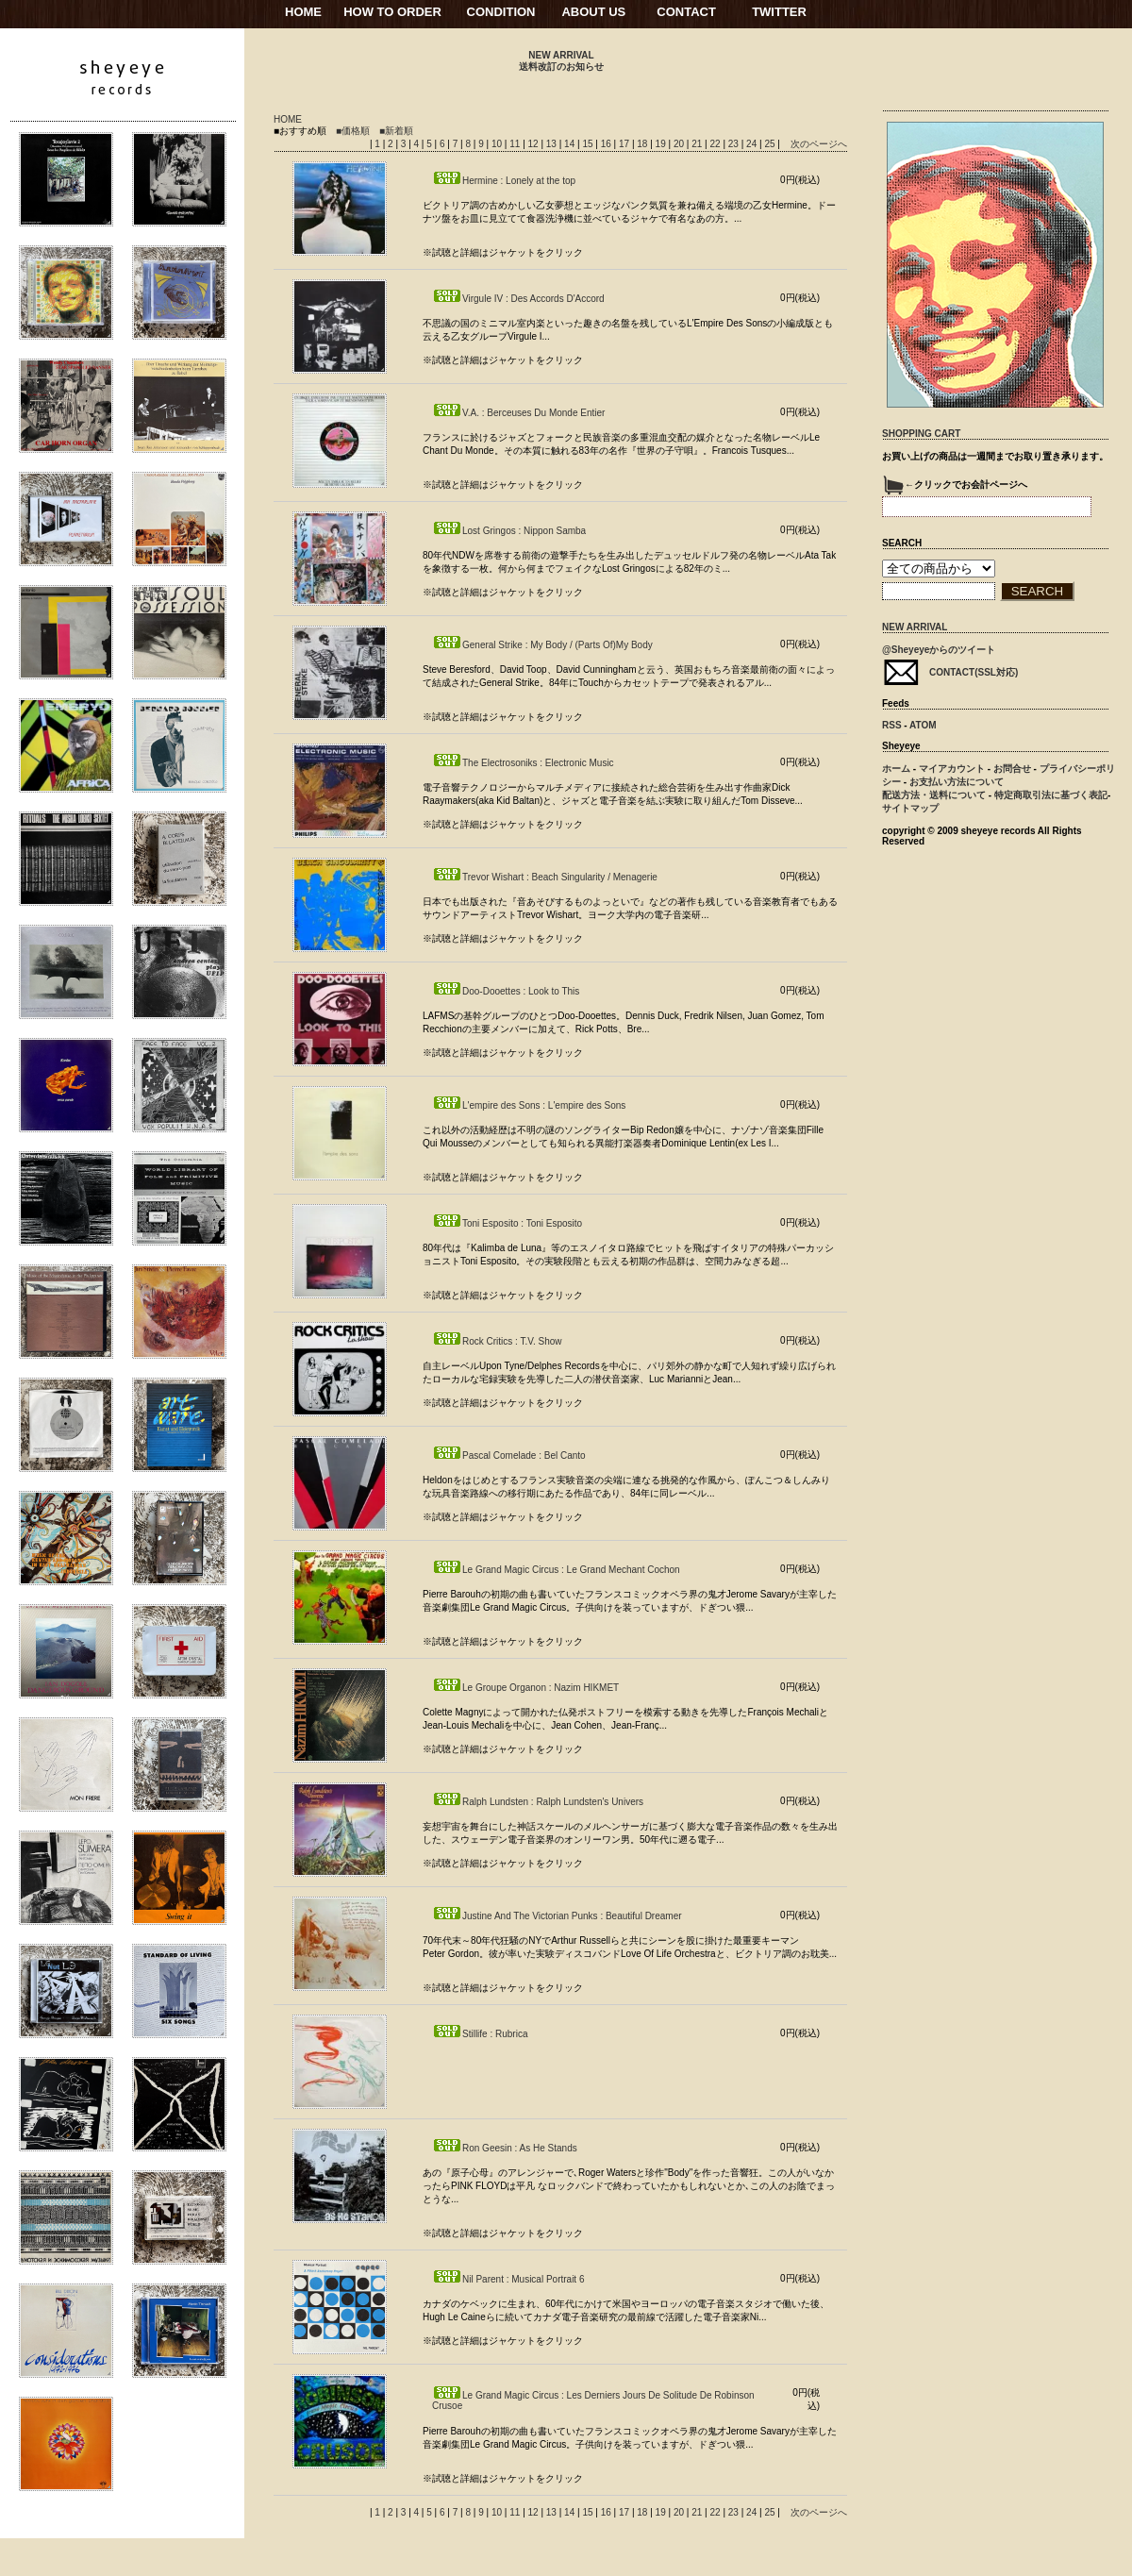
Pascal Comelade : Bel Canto (509, 1455)
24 (752, 144)
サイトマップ (910, 808)
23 (734, 144)
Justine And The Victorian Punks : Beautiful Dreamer (557, 1916)
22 (716, 144)
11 (516, 144)
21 (698, 144)
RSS (892, 725)
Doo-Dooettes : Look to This (505, 991)
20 (680, 144)
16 (607, 144)
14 (570, 144)
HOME (303, 12)
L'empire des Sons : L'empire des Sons (528, 1105)
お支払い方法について (956, 782)
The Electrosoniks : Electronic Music (523, 763)
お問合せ (1012, 768)
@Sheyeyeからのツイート (938, 649)
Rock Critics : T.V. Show (497, 1341)
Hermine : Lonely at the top (503, 181)
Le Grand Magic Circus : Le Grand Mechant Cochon (556, 1569)
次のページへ (819, 144)
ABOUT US (593, 12)
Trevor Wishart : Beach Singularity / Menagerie (545, 877)
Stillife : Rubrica (479, 2034)
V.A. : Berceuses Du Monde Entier (518, 413)
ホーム (896, 768)
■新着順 (396, 130)
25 (770, 144)
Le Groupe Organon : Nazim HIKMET (525, 1687)
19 (662, 144)
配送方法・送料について (934, 795)
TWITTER (779, 12)
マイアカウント (952, 768)
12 (534, 144)
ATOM (923, 725)
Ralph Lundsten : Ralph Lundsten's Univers (537, 1802)
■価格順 (353, 130)
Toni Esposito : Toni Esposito (507, 1223)
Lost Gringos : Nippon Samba (509, 531)
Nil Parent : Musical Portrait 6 (508, 2279)
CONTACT (686, 12)
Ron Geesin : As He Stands (504, 2148)
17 (625, 144)
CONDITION (501, 12)
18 (643, 144)
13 (552, 144)
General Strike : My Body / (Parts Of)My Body (542, 645)
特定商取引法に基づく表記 (1050, 795)
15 (588, 144)
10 (498, 144)
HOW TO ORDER (392, 12)
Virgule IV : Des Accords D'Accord (518, 298)
